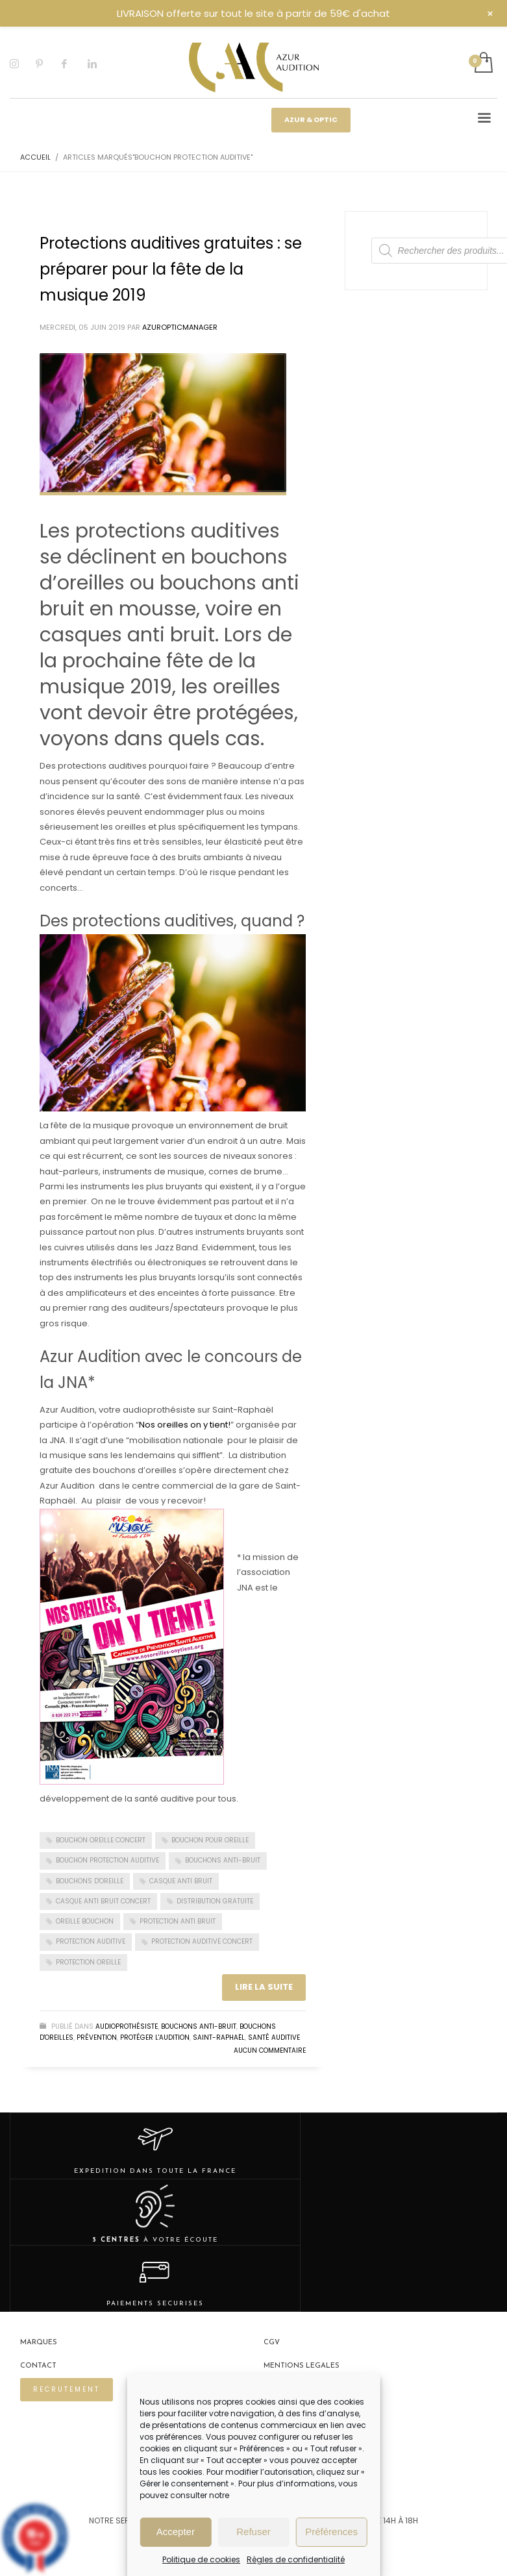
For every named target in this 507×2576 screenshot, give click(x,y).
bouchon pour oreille (210, 1840)
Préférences (331, 2531)
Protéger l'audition (155, 2037)
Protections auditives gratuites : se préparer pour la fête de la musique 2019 (171, 269)
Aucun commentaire (270, 2050)
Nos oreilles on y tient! (184, 1424)
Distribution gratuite (215, 1901)
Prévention (97, 2037)
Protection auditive (90, 1941)
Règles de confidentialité (296, 2559)
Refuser (253, 2531)
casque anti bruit (180, 1881)
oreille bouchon (85, 1921)
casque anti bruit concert (103, 1901)
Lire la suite (264, 1987)
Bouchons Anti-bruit (198, 2026)
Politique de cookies (201, 2559)
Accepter (175, 2531)
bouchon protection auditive (107, 1860)
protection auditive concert (202, 1941)
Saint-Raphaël (219, 2037)
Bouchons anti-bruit (222, 1860)
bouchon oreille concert (100, 1840)
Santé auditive (274, 2037)
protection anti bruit (178, 1921)
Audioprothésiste (126, 2026)
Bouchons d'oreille (89, 1881)
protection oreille (88, 1962)
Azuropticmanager (179, 327)
